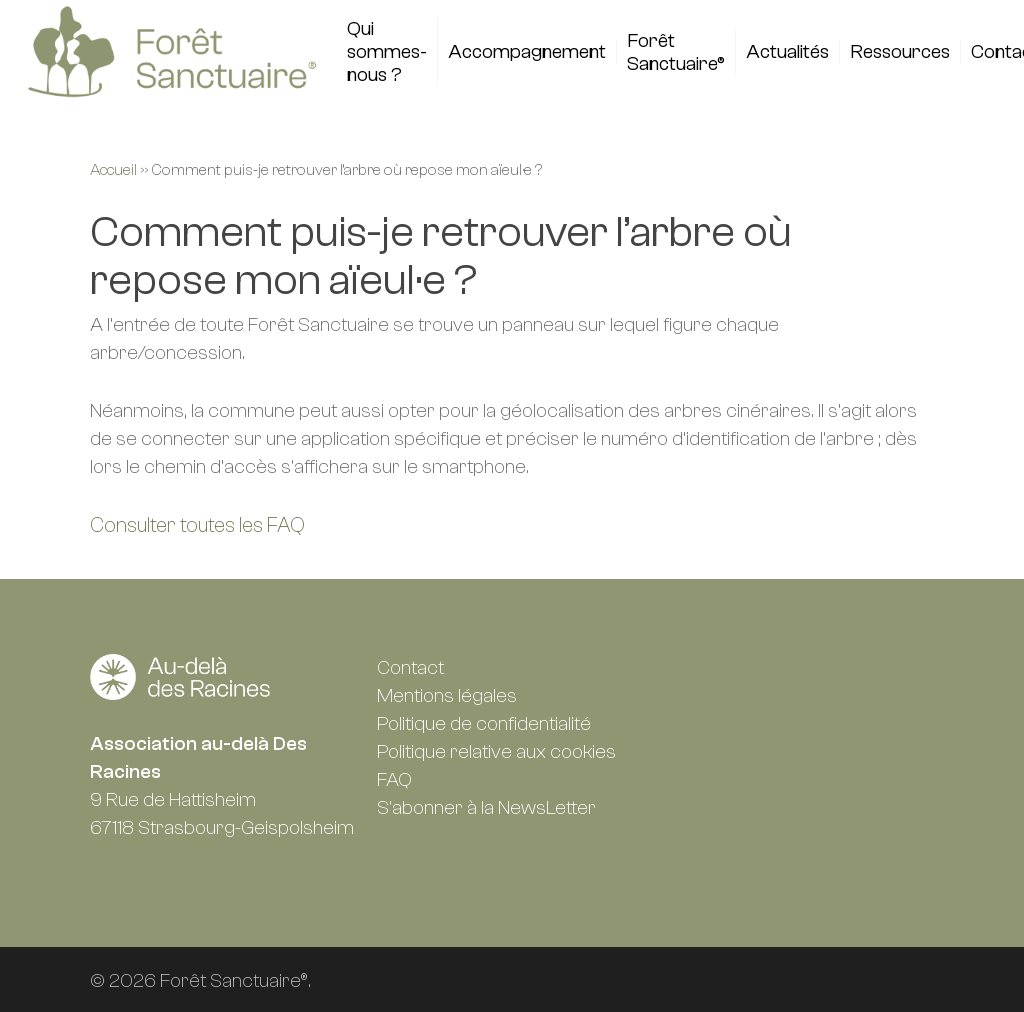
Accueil (113, 170)
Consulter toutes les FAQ (197, 525)
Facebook (725, 670)
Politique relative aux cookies (496, 751)
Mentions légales (447, 695)
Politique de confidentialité (484, 723)
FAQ (394, 779)
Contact (410, 667)
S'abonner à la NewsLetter (486, 807)
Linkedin (680, 670)
